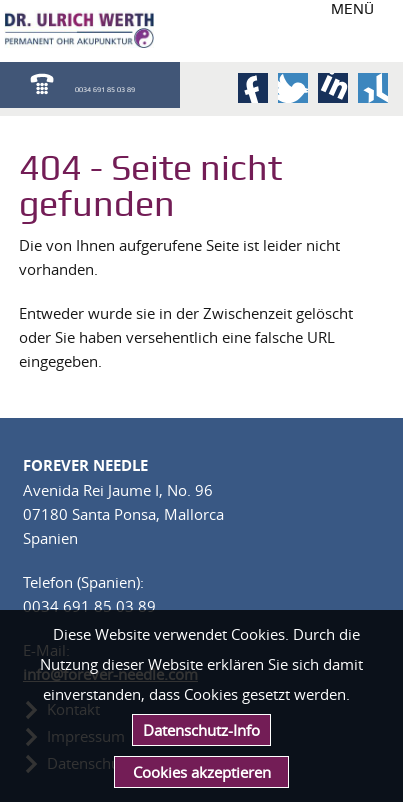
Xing (373, 88)
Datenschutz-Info (201, 730)
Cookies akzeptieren (202, 772)
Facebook (253, 88)
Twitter (293, 88)
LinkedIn (333, 88)
